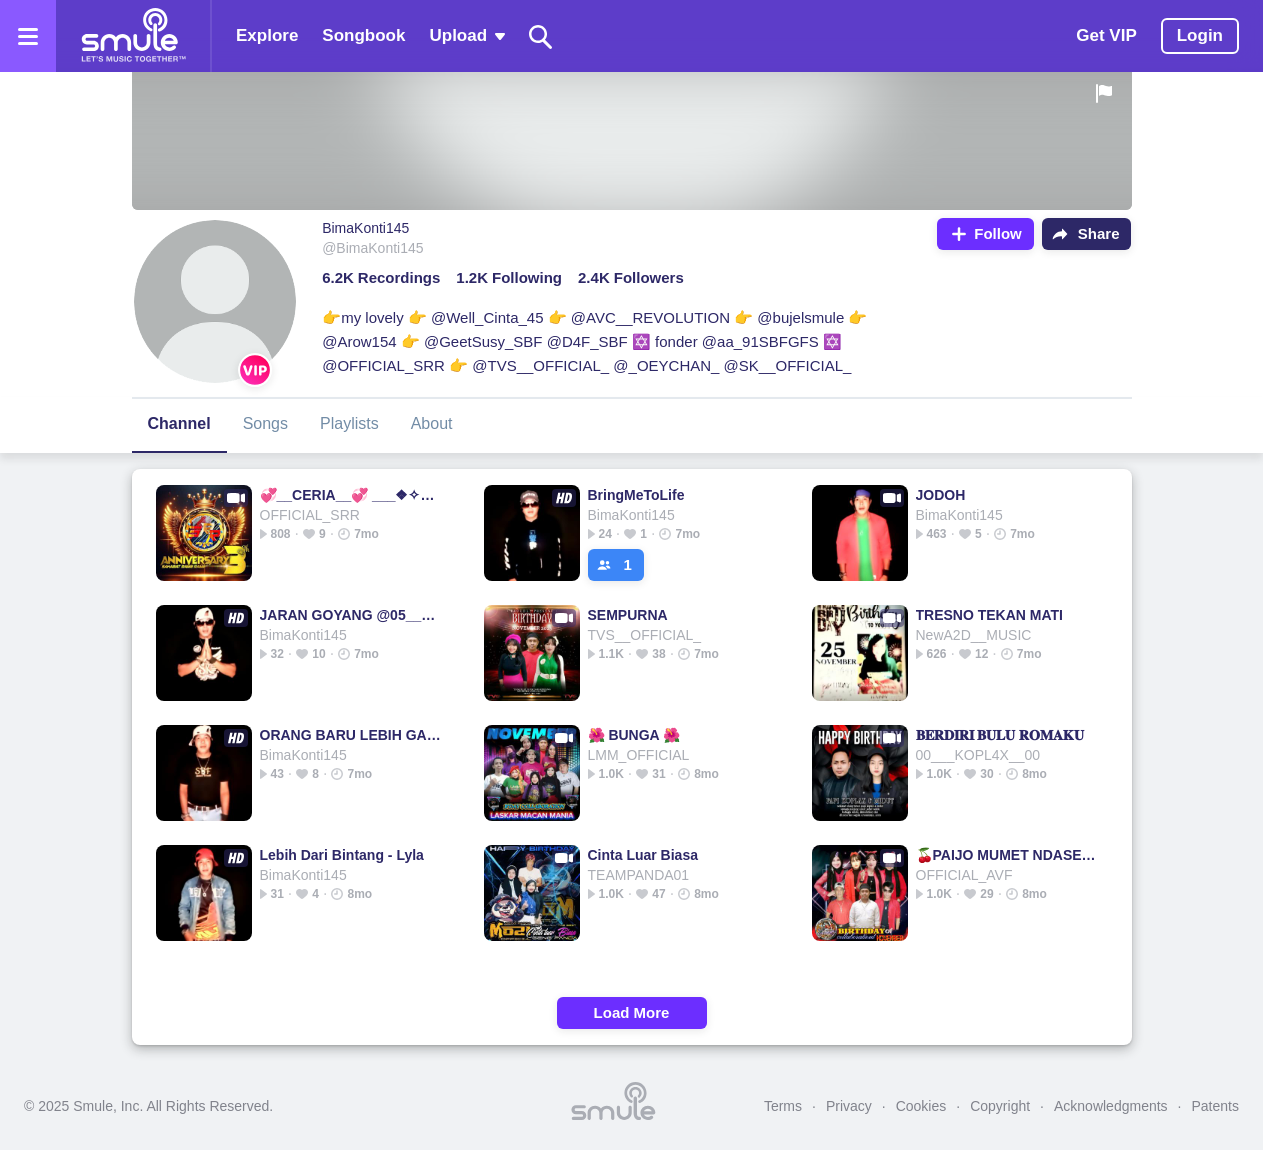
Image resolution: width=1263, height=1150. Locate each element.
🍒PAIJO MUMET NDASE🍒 (1007, 855)
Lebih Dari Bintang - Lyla (342, 855)
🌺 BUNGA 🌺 (634, 735)
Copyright (1000, 1106)
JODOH (941, 495)
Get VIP (1106, 35)
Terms (783, 1106)
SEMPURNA (628, 615)
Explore (267, 35)
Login (1200, 35)
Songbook (363, 35)
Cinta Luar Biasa (643, 855)
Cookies (921, 1106)
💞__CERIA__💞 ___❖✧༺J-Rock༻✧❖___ (351, 495)
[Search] (541, 36)
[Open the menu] (28, 36)
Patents (1215, 1106)
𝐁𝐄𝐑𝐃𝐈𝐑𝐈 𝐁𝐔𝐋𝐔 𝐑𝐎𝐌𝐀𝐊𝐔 (1000, 735)
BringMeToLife (636, 495)
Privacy (849, 1106)
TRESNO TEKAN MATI (990, 615)
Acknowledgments (1111, 1106)
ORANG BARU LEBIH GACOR (351, 735)
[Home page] (133, 36)
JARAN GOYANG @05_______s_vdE (351, 615)
